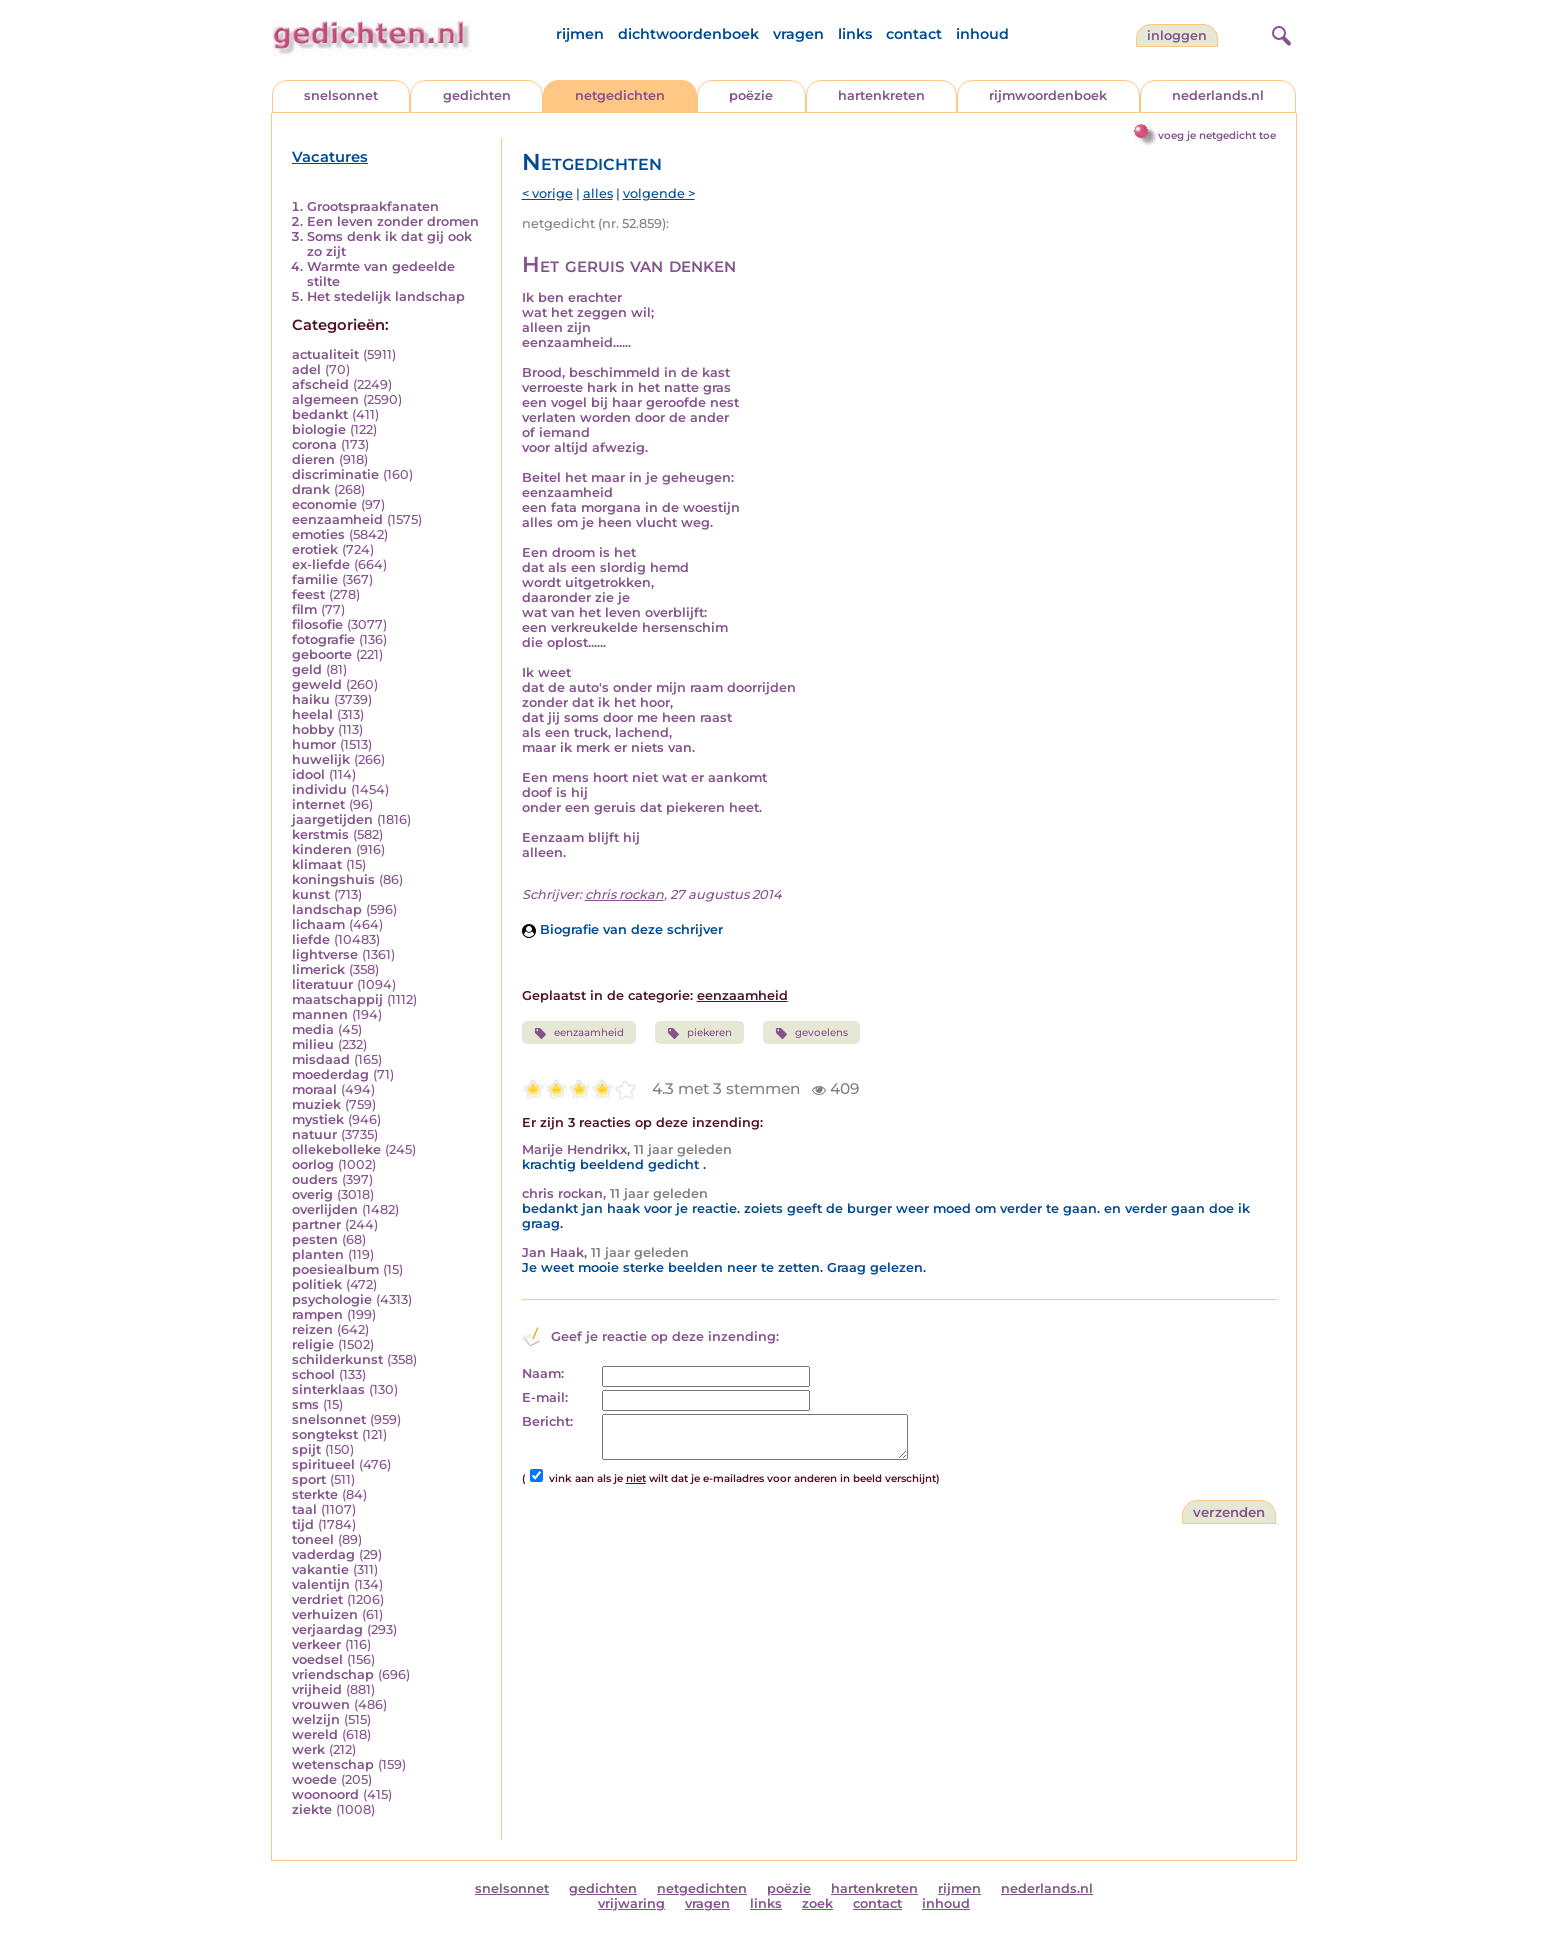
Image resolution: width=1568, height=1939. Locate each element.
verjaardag (327, 1629)
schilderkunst (337, 1359)
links (855, 34)
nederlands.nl (1218, 95)
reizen (312, 1329)
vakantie (320, 1569)
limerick (318, 969)
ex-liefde (321, 564)
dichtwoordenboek (688, 34)
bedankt (320, 414)
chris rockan (624, 894)
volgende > (659, 193)
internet (318, 804)
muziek (316, 1104)
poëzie (751, 95)
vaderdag (323, 1554)
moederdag (330, 1074)
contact (914, 34)
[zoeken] (1279, 33)
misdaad (321, 1059)
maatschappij (337, 999)
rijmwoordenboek (1048, 95)
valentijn (321, 1584)
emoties (318, 534)
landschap (327, 909)
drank (311, 489)
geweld (317, 684)
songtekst (325, 1434)
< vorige (547, 193)
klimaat (317, 864)
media (313, 1029)
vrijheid (317, 1689)
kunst (311, 894)
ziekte (312, 1809)
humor (314, 744)
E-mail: (545, 1397)
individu (319, 789)
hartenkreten (881, 95)
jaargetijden (332, 819)
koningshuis (333, 879)
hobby (313, 729)
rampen (317, 1314)
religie (313, 1344)
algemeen (325, 399)
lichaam (318, 924)
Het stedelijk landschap (386, 296)
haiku (311, 699)
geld (307, 669)
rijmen (580, 34)
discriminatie (335, 474)
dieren (313, 459)
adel (306, 369)
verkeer (316, 1644)
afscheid (320, 384)
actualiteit (325, 354)
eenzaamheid (337, 519)
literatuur (322, 984)
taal (304, 1509)
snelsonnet (341, 95)
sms (305, 1404)
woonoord (325, 1794)
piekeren (699, 1033)
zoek (817, 1903)
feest (308, 594)
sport (309, 1479)
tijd (303, 1524)
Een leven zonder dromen (393, 221)
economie (324, 504)
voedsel (317, 1659)
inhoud (982, 34)
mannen (320, 1014)
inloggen (1177, 35)
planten (318, 1254)
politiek (317, 1284)
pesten (315, 1239)
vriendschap (333, 1674)
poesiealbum (335, 1269)
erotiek (315, 549)
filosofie (317, 624)
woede (314, 1779)
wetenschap (333, 1764)
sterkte (315, 1494)
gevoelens (811, 1033)
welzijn (316, 1719)
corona (314, 444)
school (313, 1374)
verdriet (317, 1599)
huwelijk (321, 759)
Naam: (543, 1373)
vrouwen (321, 1704)
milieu (313, 1044)
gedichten (477, 95)
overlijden (325, 1209)
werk (308, 1749)
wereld (315, 1734)
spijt (306, 1449)
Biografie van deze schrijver (622, 929)
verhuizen (325, 1614)
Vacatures (330, 157)
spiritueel (323, 1464)
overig (312, 1194)
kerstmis (320, 834)
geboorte (322, 654)
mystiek (318, 1119)
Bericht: (547, 1421)
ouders (315, 1179)
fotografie (323, 639)
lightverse (325, 954)
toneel (313, 1539)
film (304, 609)
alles (598, 193)
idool (308, 774)
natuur (314, 1134)
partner (316, 1224)
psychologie (332, 1299)
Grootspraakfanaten (373, 206)
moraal (314, 1089)
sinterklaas (328, 1389)
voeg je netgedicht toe (1217, 135)
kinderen (322, 849)
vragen (798, 34)
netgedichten (620, 95)
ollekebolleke (336, 1149)
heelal (312, 714)
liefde (311, 939)
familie (315, 579)
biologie (319, 429)
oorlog (313, 1164)
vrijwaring (631, 1903)
